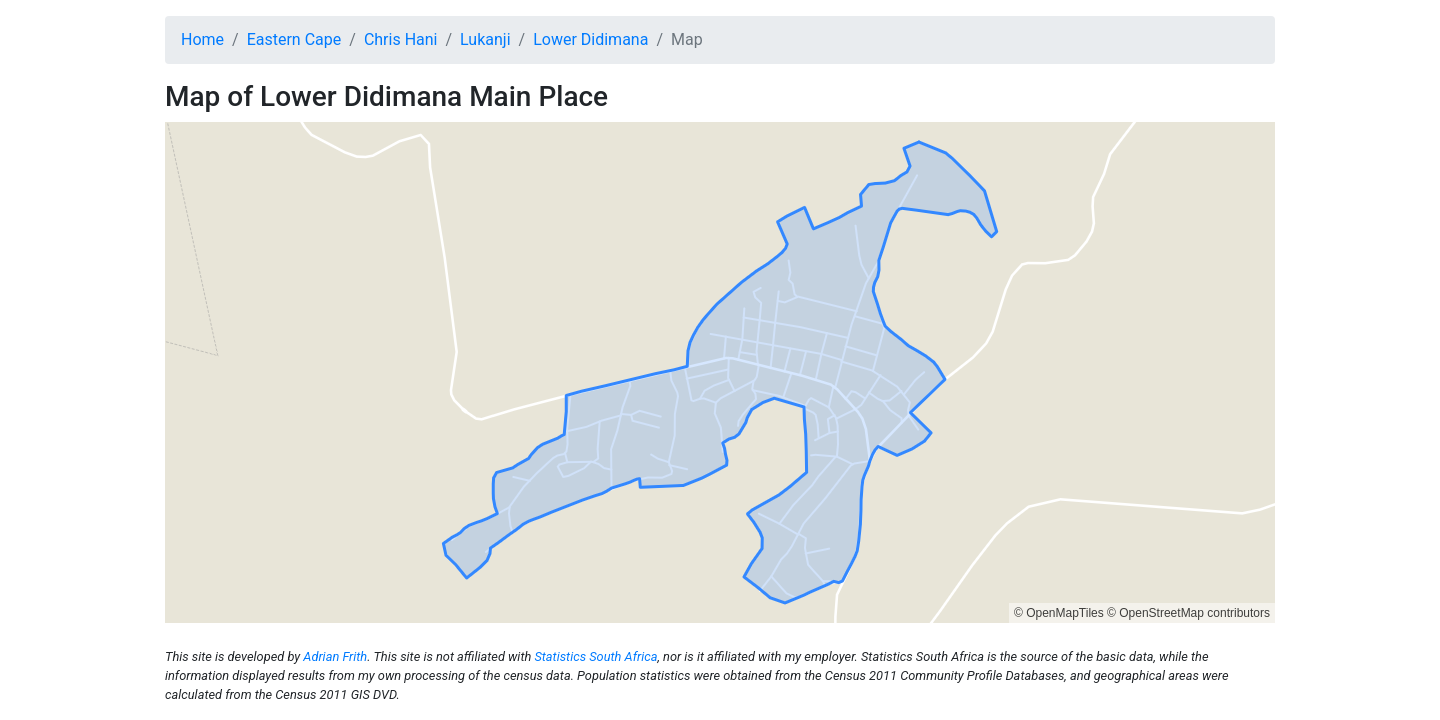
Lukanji (485, 39)
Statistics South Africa (595, 656)
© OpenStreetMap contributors (1188, 613)
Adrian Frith (335, 656)
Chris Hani (401, 39)
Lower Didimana (590, 39)
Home (202, 39)
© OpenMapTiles (1059, 613)
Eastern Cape (294, 39)
